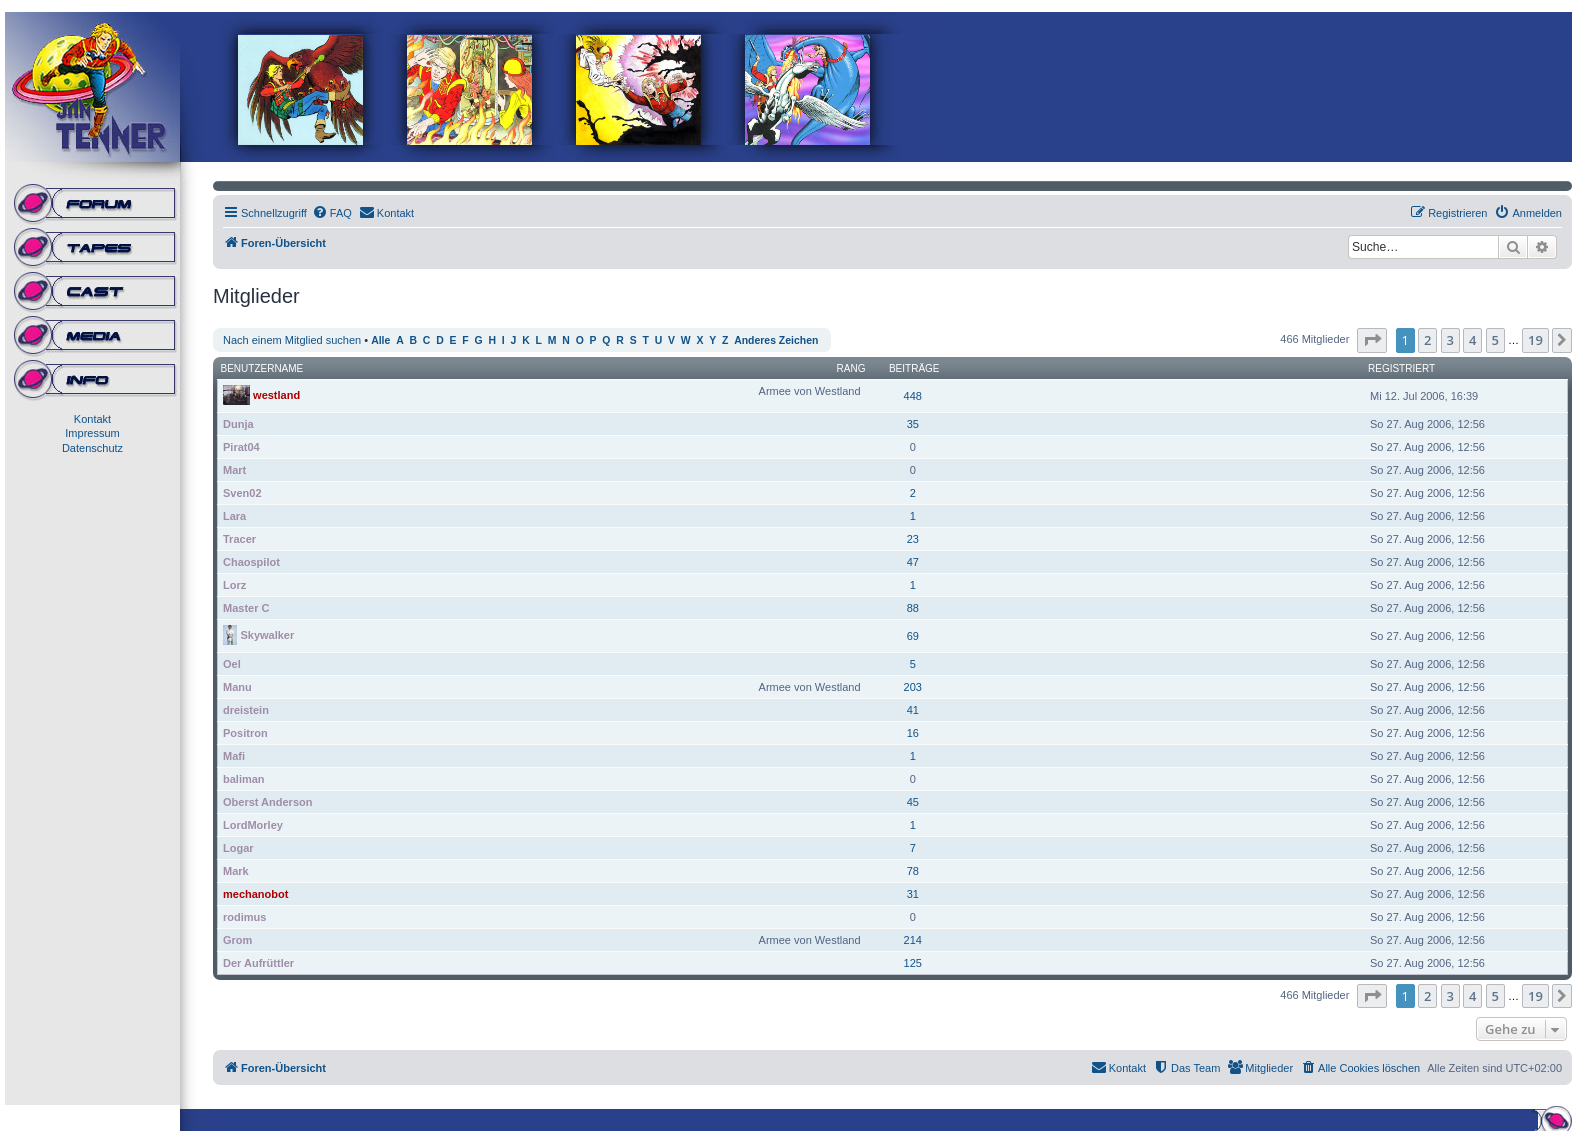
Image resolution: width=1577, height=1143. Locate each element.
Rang (851, 368)
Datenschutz (92, 448)
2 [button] (1427, 340)
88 (913, 608)
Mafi (234, 756)
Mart (234, 470)
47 (913, 562)
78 (913, 871)
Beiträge (914, 368)
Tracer (239, 539)
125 (913, 963)
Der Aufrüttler (258, 963)
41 (913, 710)
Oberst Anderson (267, 802)
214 (913, 940)
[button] (1372, 340)
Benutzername (262, 368)
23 (913, 539)
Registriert (1401, 368)
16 (913, 733)
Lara (234, 516)
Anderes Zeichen (776, 340)
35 (913, 424)
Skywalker (267, 634)
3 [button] (1450, 340)
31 (913, 894)
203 (913, 687)
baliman (244, 779)
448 (913, 396)
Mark (236, 871)
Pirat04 (241, 447)
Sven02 (242, 493)
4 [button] (1472, 340)
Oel (232, 664)
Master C (246, 608)
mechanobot (255, 894)
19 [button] (1535, 340)
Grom (237, 940)
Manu (237, 687)
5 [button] (1495, 340)
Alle (380, 340)
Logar (238, 848)
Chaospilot (251, 562)
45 (913, 802)
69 (913, 636)
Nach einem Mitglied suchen (292, 340)
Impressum (92, 433)
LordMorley (253, 825)
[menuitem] (332, 213)
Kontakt (92, 419)
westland (276, 394)
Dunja (238, 424)
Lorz (234, 585)
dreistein (246, 710)
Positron (245, 733)
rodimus (244, 917)
